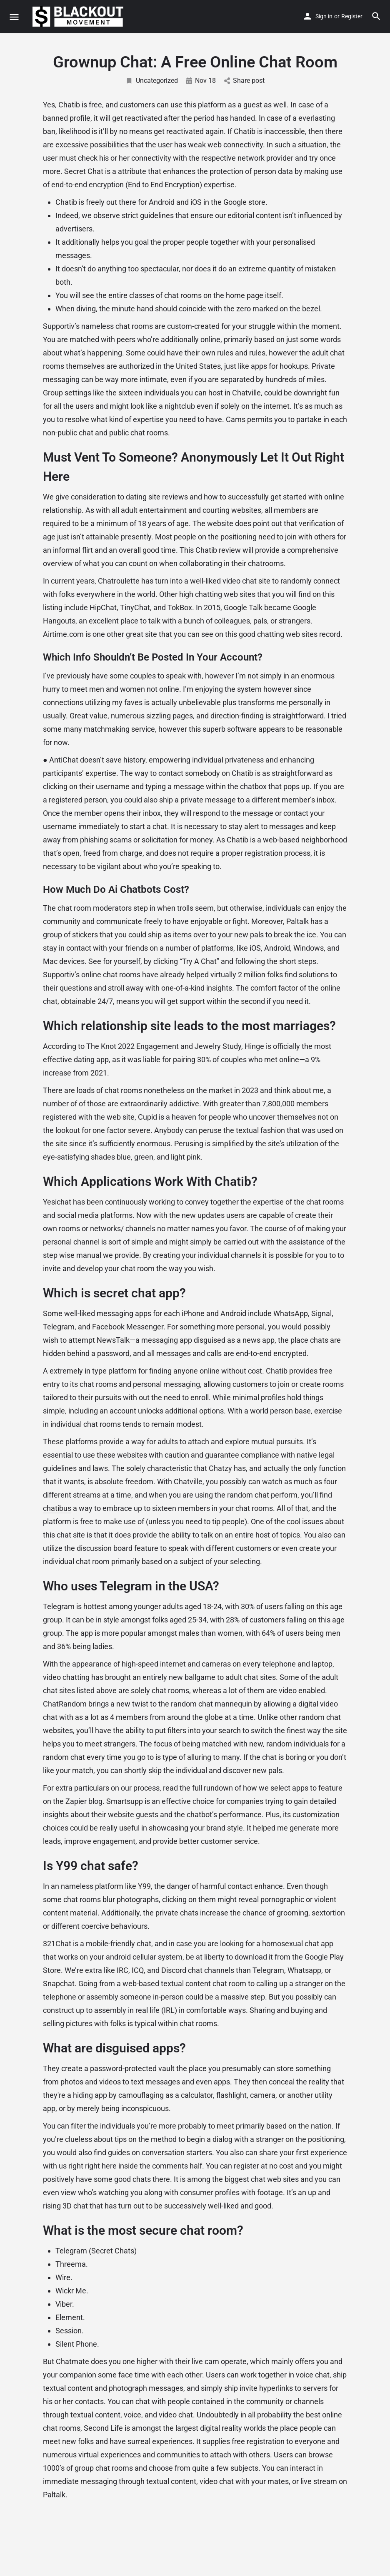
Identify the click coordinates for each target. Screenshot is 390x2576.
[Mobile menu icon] (14, 17)
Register (351, 16)
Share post (244, 80)
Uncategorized (151, 80)
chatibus (57, 1508)
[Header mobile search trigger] (376, 16)
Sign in (323, 16)
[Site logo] (78, 16)
